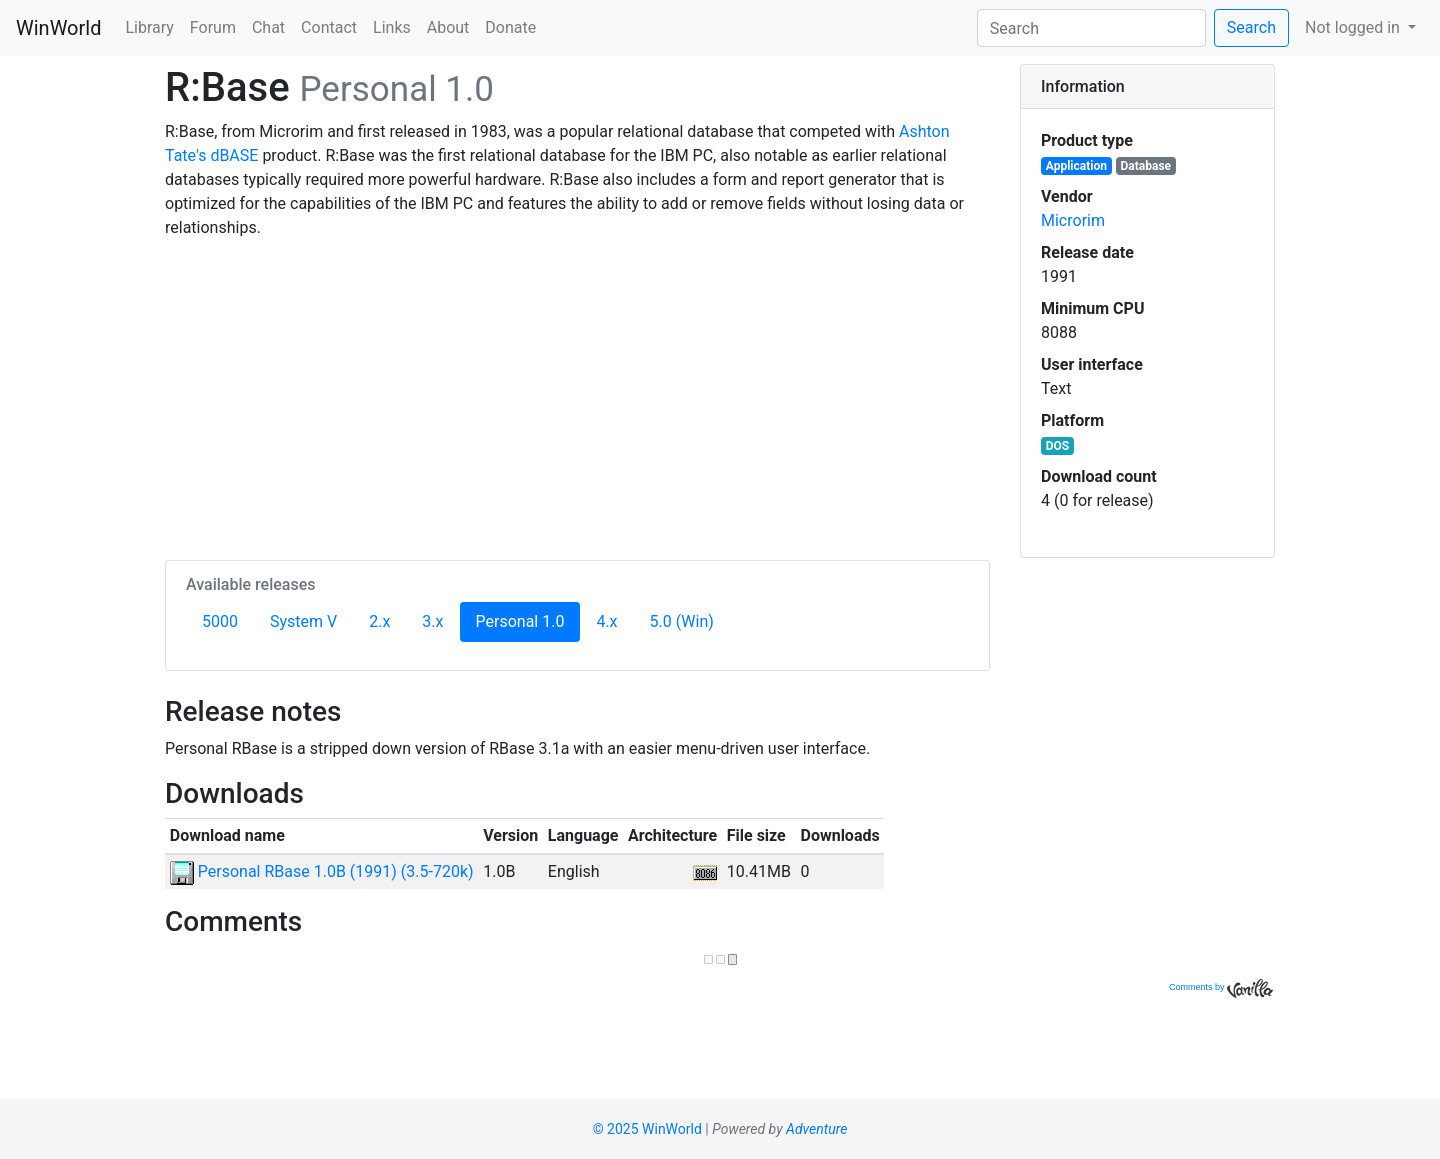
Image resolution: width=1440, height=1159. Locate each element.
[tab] (1147, 87)
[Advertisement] (577, 396)
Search (1251, 27)
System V (303, 621)
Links (392, 27)
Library (149, 27)
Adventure (816, 1129)
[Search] (1091, 28)
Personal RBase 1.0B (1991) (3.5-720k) (322, 871)
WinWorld (58, 28)
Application (1076, 166)
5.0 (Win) (682, 621)
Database (1146, 166)
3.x (432, 621)
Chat (268, 27)
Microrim (1073, 220)
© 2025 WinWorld (647, 1129)
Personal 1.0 (528, 620)
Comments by (1221, 987)
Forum (213, 27)
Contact (329, 27)
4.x (606, 621)
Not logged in (1354, 27)
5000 (220, 621)
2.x (379, 621)
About (448, 27)
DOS (1057, 446)
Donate (510, 27)
